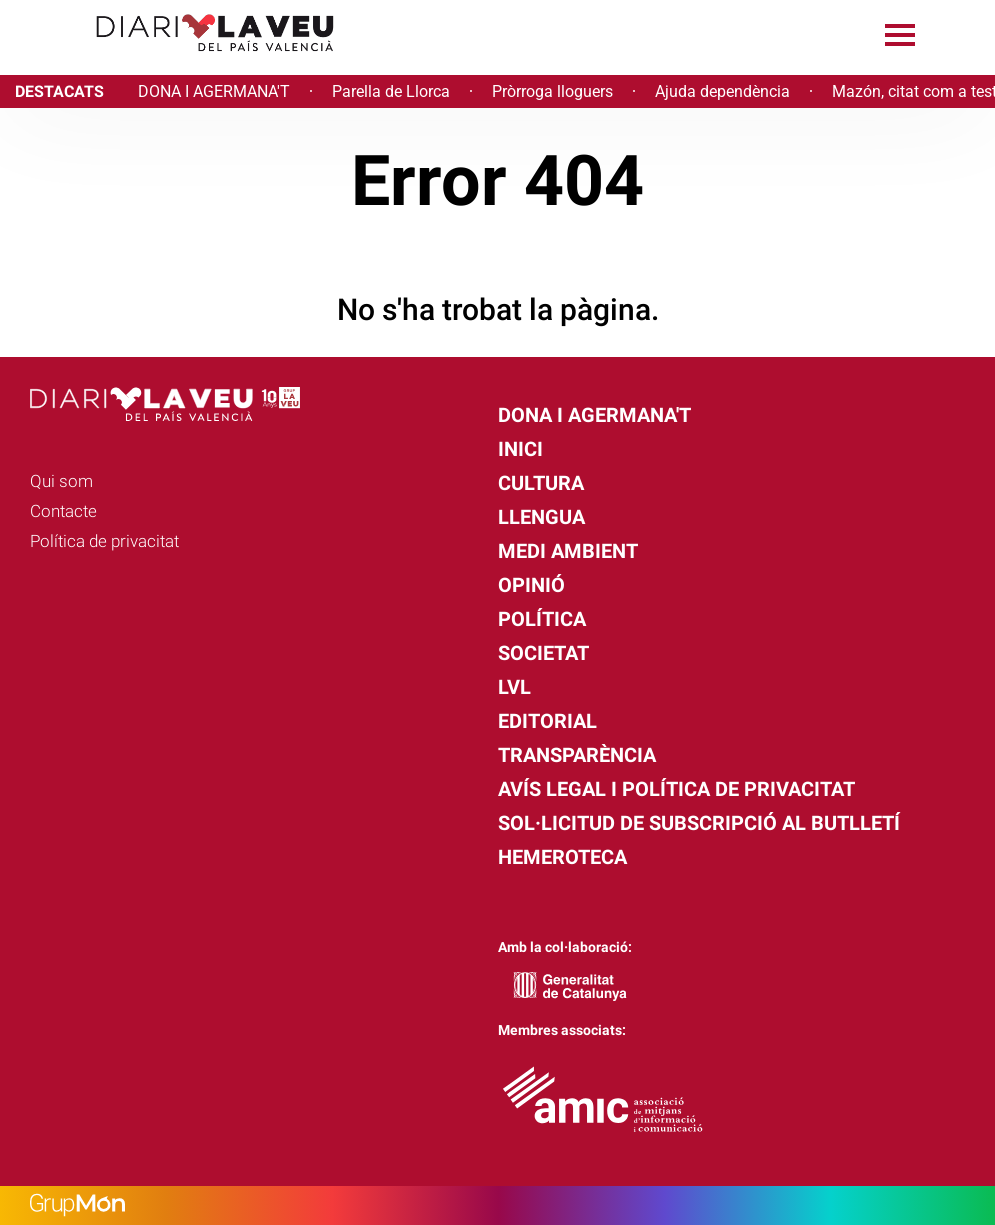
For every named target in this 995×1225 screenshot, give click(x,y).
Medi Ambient (568, 551)
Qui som (61, 481)
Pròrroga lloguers (552, 91)
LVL (514, 687)
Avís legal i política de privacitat (676, 789)
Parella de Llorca (391, 91)
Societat (543, 653)
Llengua (541, 517)
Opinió (531, 585)
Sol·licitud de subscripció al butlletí (699, 823)
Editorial (547, 721)
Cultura (541, 483)
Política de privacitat (104, 541)
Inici (520, 449)
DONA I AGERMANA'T (214, 91)
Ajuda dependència (722, 91)
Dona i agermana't (594, 415)
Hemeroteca (562, 857)
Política (542, 619)
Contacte (63, 511)
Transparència (577, 755)
